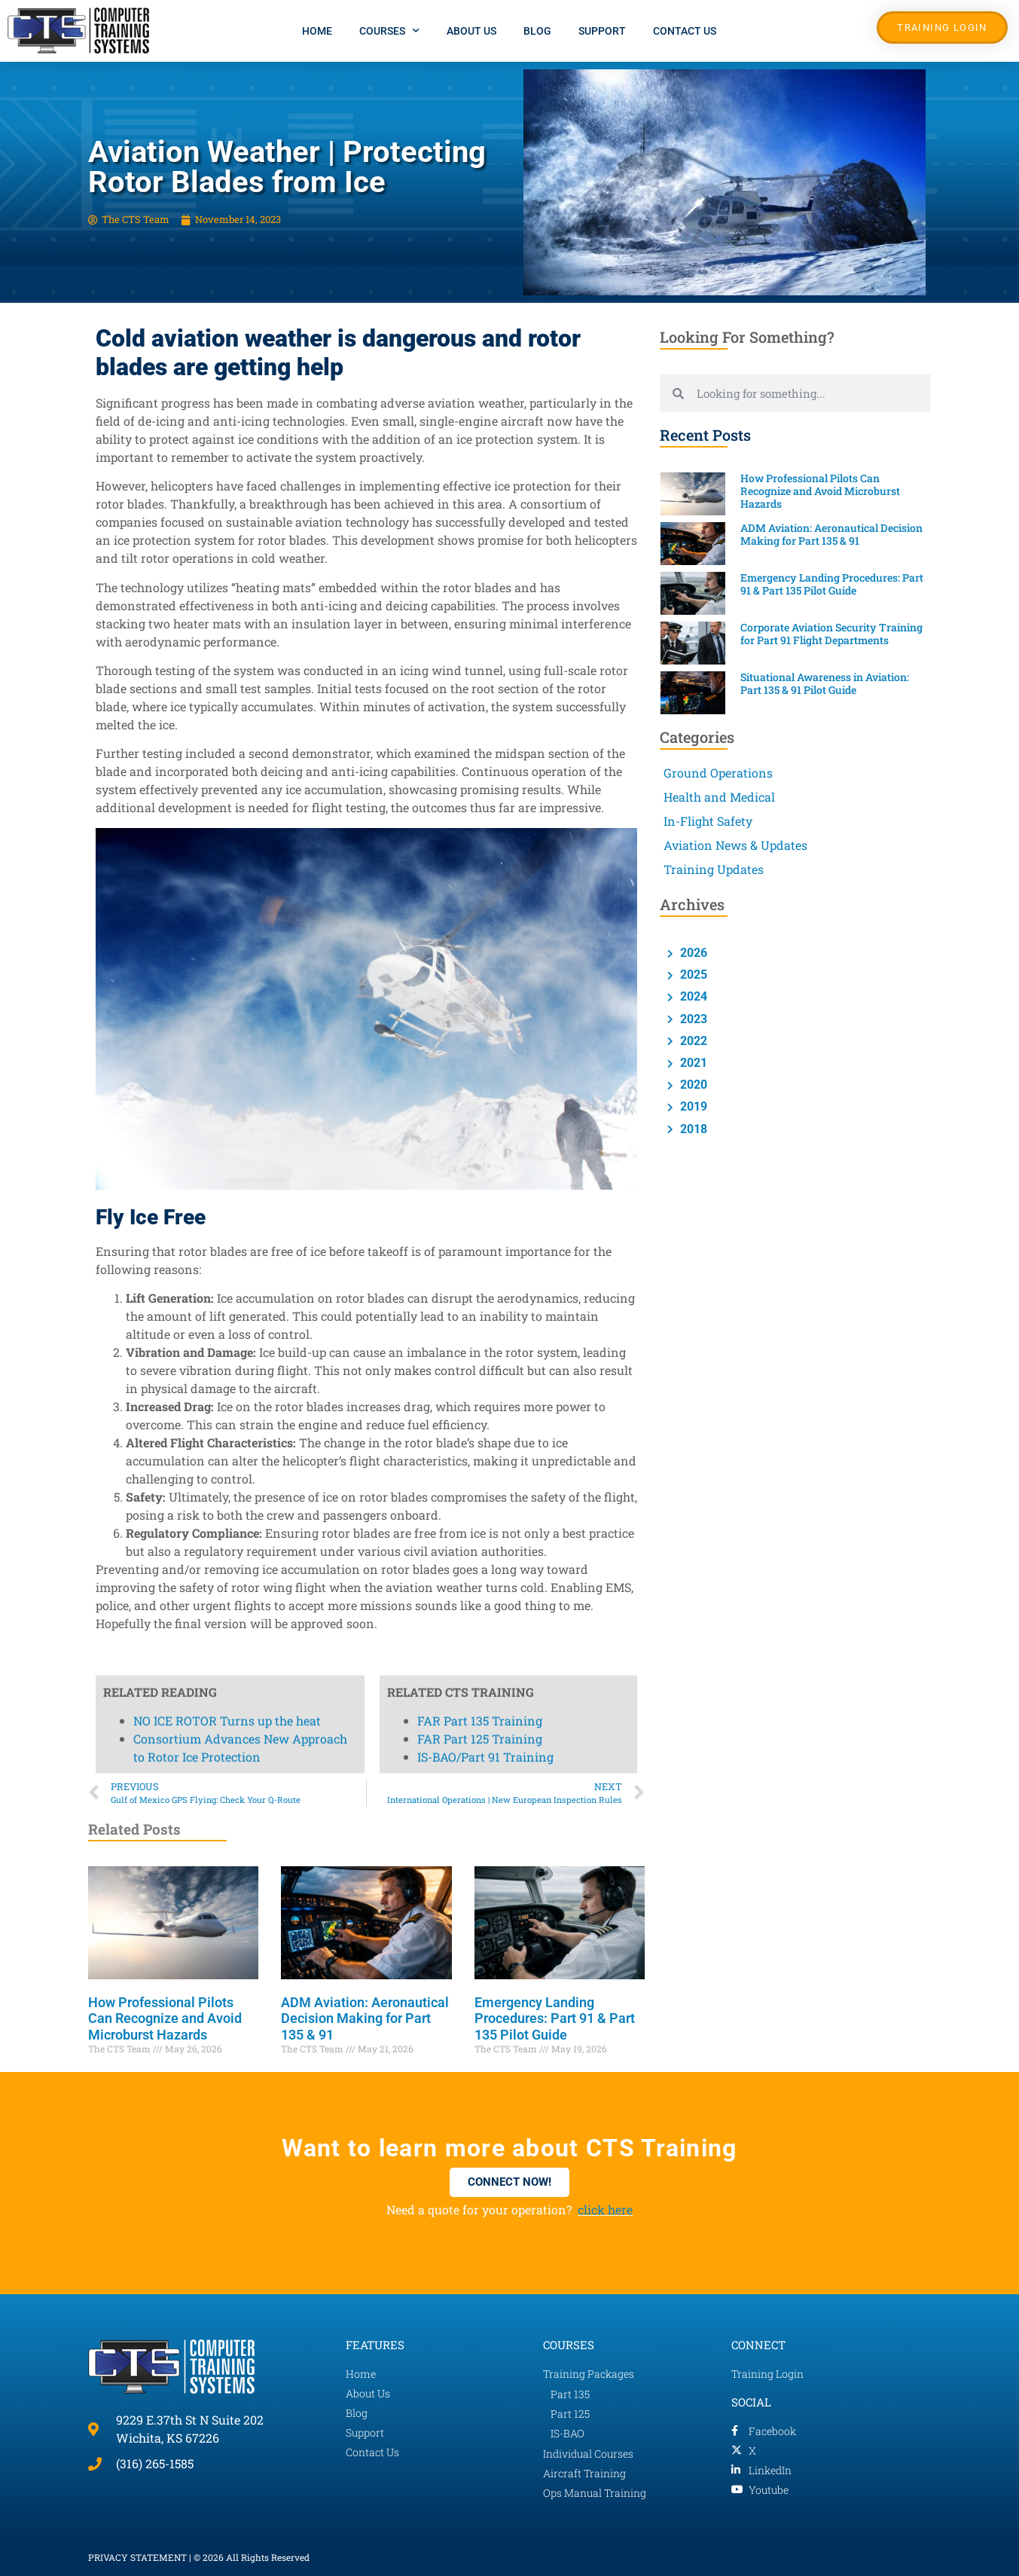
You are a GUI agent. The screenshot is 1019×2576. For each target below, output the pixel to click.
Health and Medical (719, 797)
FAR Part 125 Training (479, 250)
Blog (537, 31)
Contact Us (684, 31)
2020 (692, 1084)
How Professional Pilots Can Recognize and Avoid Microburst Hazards (165, 2018)
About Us (471, 31)
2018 (692, 1129)
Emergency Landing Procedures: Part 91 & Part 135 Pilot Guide (554, 2018)
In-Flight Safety (708, 821)
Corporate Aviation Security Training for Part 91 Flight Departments (831, 633)
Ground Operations (718, 773)
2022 (692, 1041)
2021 (692, 1063)
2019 (692, 1106)
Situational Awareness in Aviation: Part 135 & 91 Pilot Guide (824, 683)
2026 (692, 953)
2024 (692, 996)
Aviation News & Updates (735, 845)
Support (602, 31)
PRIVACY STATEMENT (137, 2557)
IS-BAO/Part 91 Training (485, 269)
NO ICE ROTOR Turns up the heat (227, 232)
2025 (692, 974)
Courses (389, 31)
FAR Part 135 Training (479, 232)
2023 (692, 1019)
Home (317, 31)
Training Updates (714, 869)
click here (605, 2209)
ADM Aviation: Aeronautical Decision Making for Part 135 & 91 (365, 2018)
